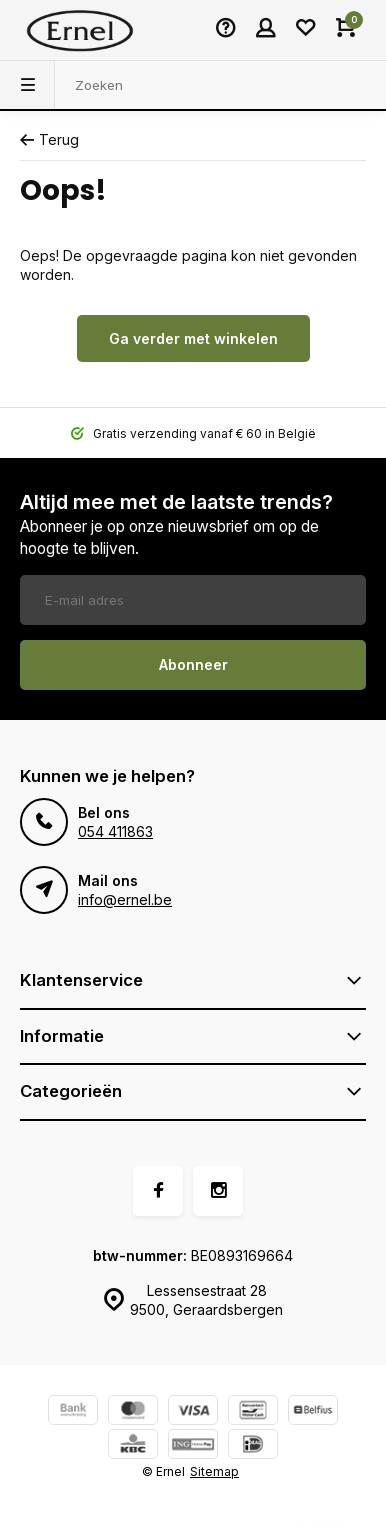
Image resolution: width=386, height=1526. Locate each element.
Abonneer (193, 664)
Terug (49, 139)
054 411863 (115, 831)
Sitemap (214, 1471)
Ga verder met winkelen (193, 338)
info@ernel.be (125, 899)
